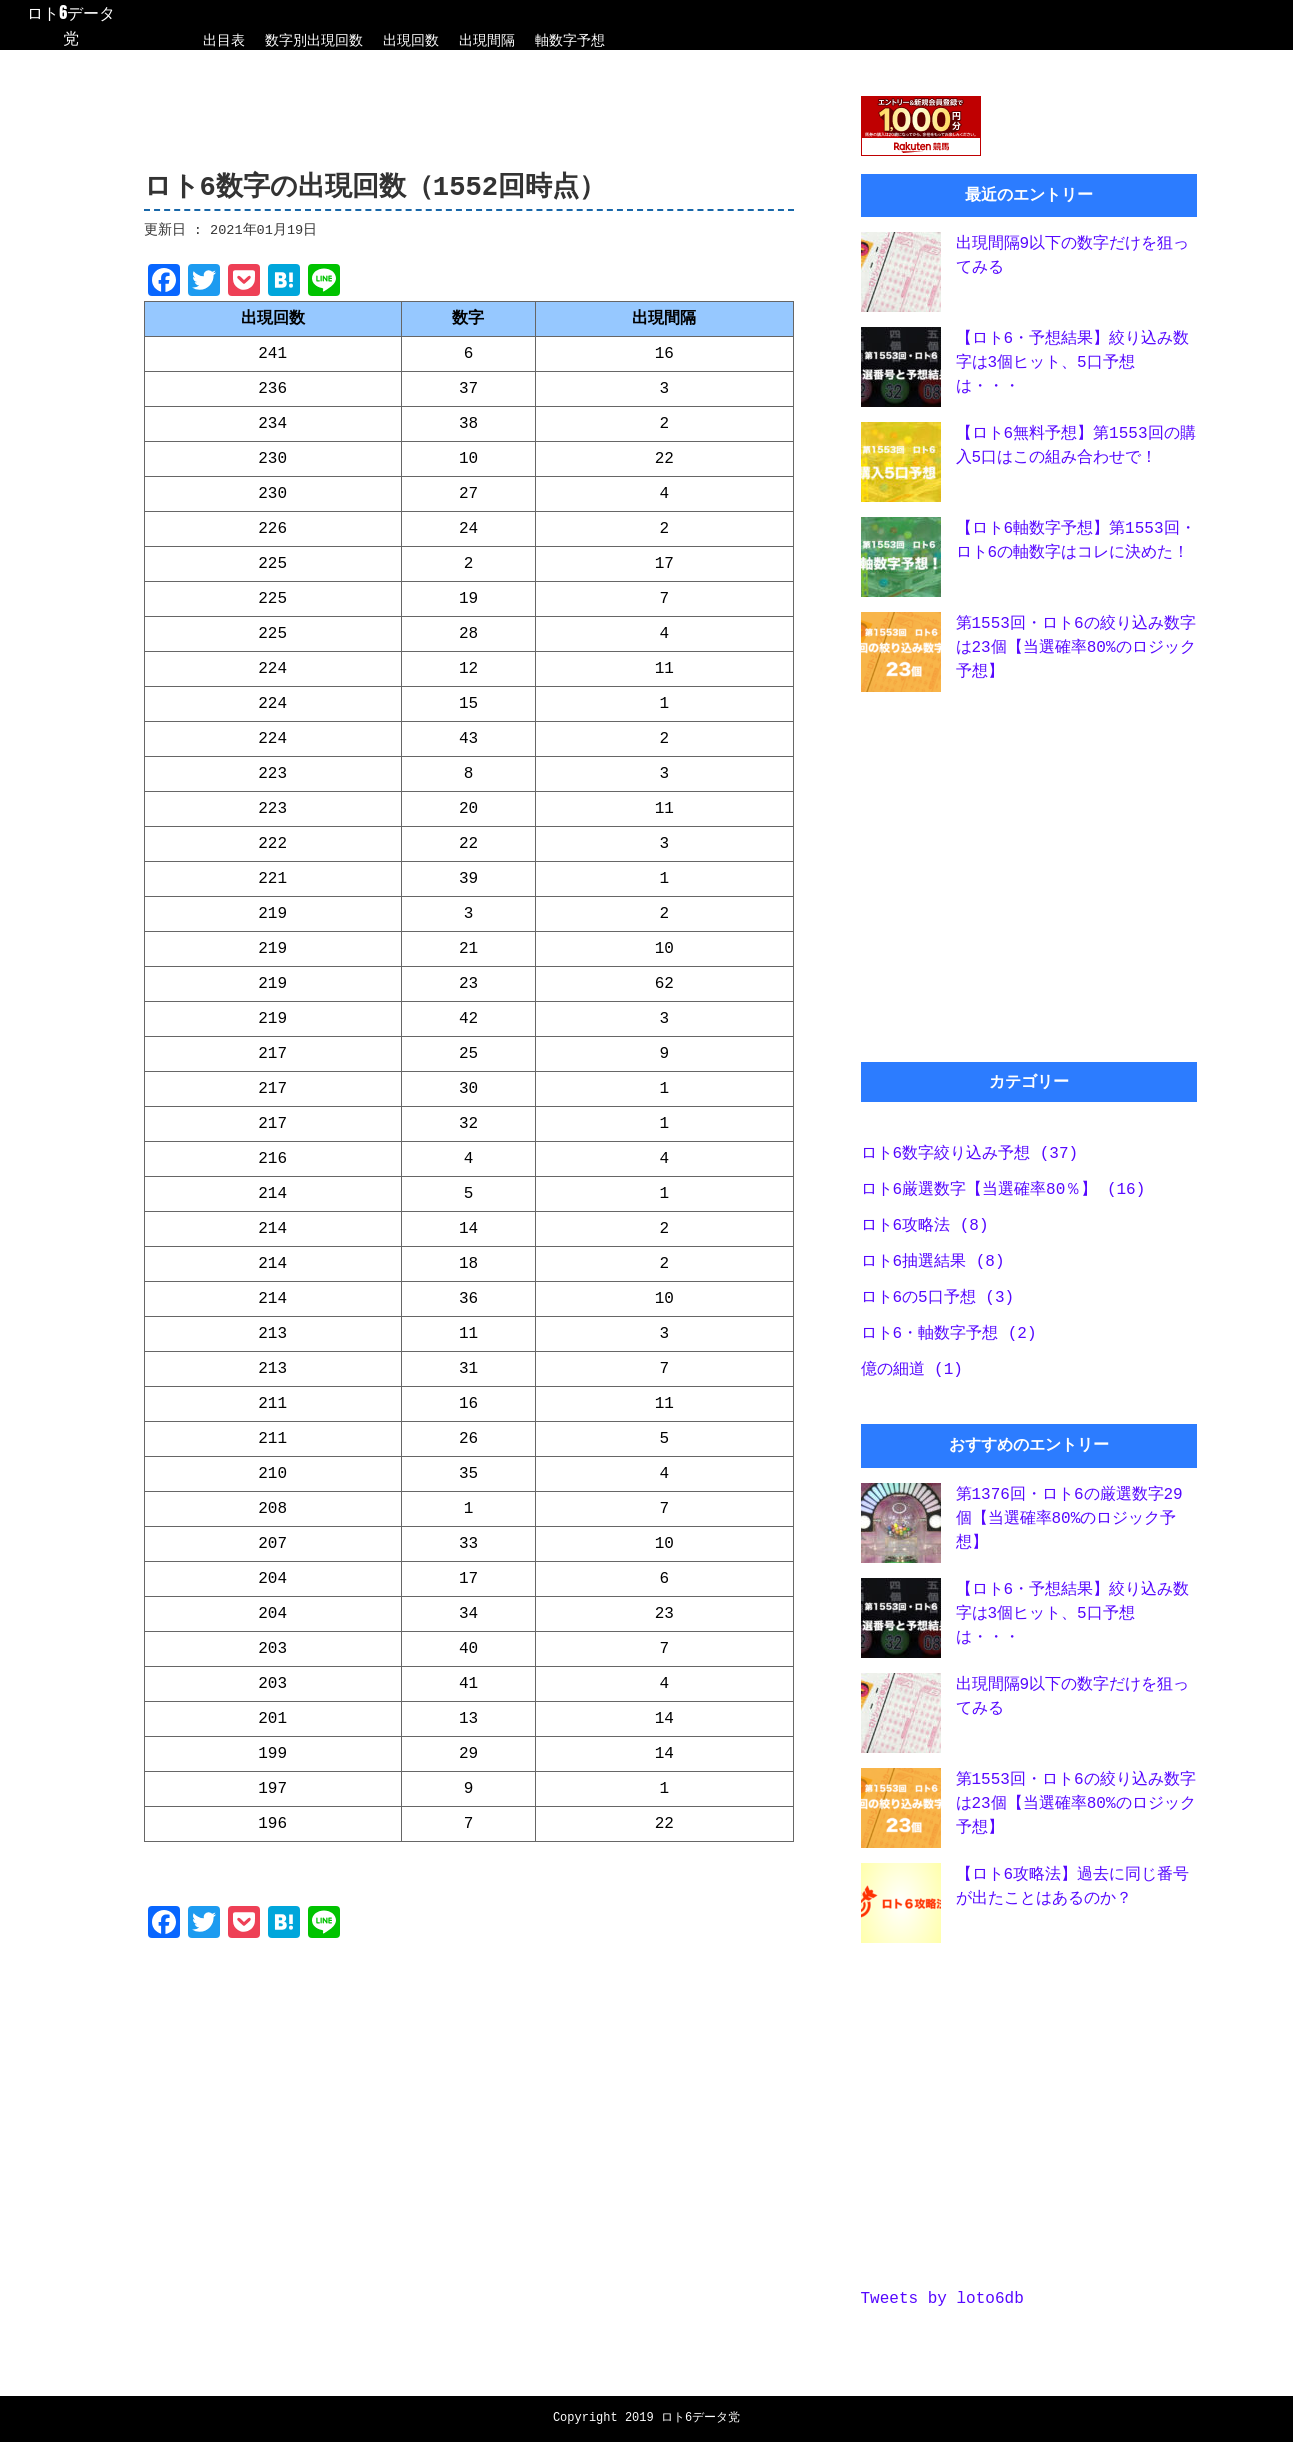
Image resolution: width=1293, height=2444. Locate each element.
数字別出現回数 (314, 39)
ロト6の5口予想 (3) (938, 1304)
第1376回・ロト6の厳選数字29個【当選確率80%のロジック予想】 (1069, 1525)
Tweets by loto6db (942, 2307)
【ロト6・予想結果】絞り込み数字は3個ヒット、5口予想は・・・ (1073, 367)
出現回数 (411, 39)
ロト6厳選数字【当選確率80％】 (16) (1003, 1196)
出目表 (224, 39)
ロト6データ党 (71, 24)
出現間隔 (487, 39)
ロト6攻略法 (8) (925, 1232)
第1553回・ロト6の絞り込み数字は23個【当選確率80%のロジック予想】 (1076, 652)
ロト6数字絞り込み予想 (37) (970, 1160)
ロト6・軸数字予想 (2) (949, 1340)
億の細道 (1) (912, 1376)
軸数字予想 (570, 39)
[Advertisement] (469, 2112)
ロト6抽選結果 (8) (933, 1268)
